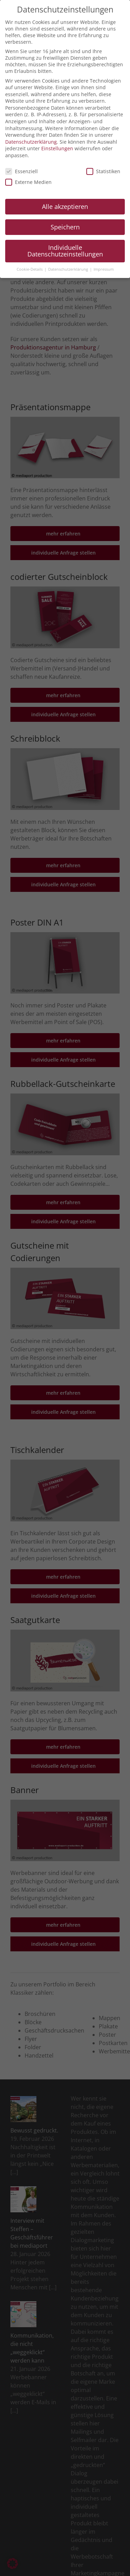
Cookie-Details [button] (30, 269)
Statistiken (103, 171)
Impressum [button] (104, 269)
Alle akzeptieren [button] (65, 206)
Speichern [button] (65, 227)
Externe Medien (28, 182)
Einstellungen (57, 148)
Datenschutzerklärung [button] (68, 269)
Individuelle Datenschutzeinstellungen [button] (65, 251)
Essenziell (21, 171)
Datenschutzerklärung (31, 141)
